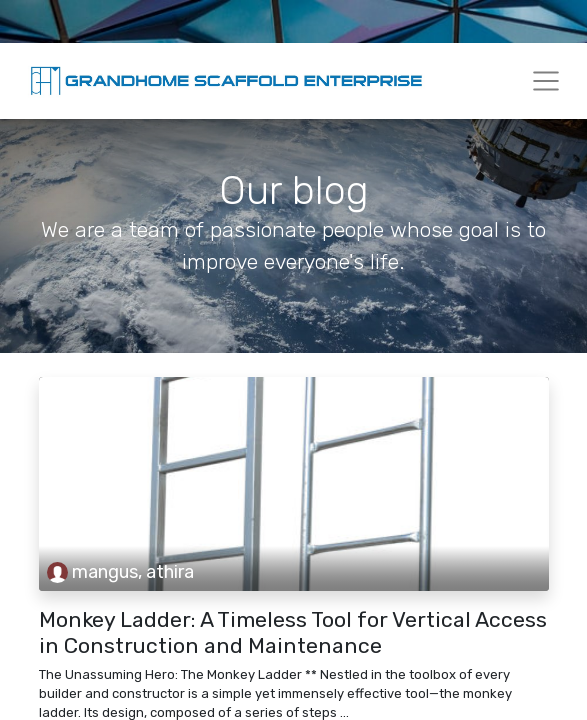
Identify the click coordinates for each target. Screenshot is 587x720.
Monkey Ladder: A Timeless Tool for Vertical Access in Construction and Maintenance (293, 632)
